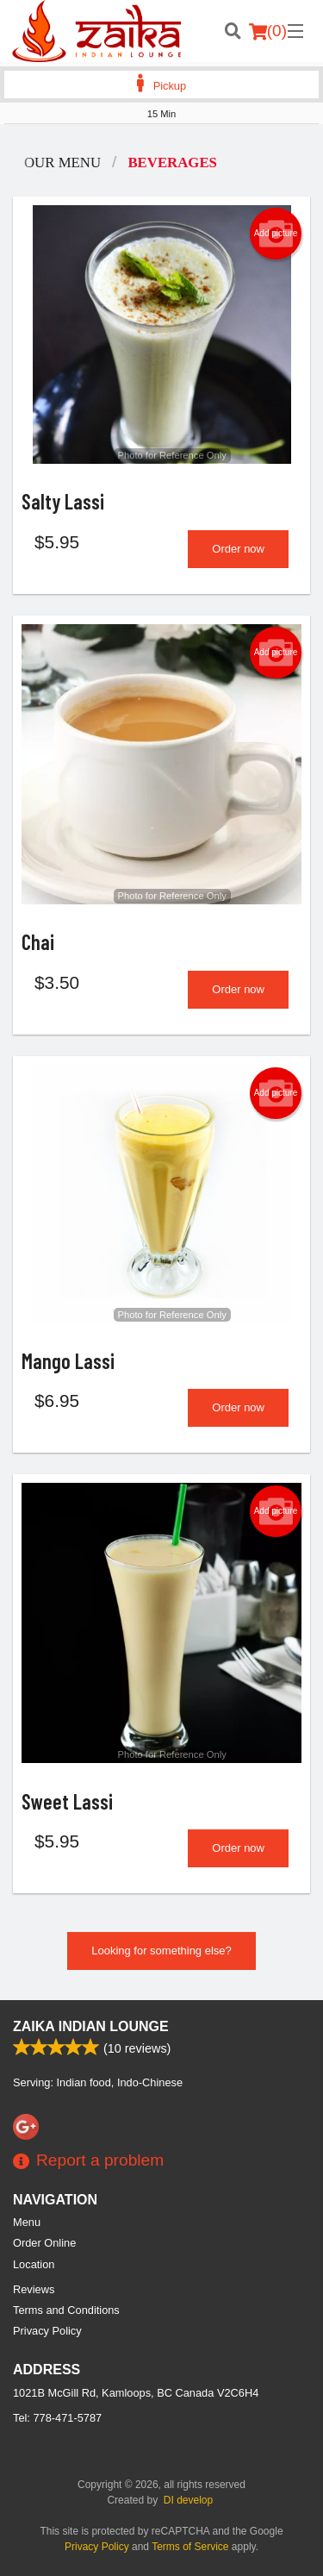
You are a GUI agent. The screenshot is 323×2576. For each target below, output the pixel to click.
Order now (238, 548)
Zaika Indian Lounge (91, 2026)
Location (33, 2264)
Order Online (44, 2242)
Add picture (276, 233)
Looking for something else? (161, 1950)
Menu (26, 2222)
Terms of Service (190, 2547)
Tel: (57, 2417)
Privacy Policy (47, 2330)
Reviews (33, 2289)
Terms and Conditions (66, 2310)
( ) (268, 31)
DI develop (188, 2500)
